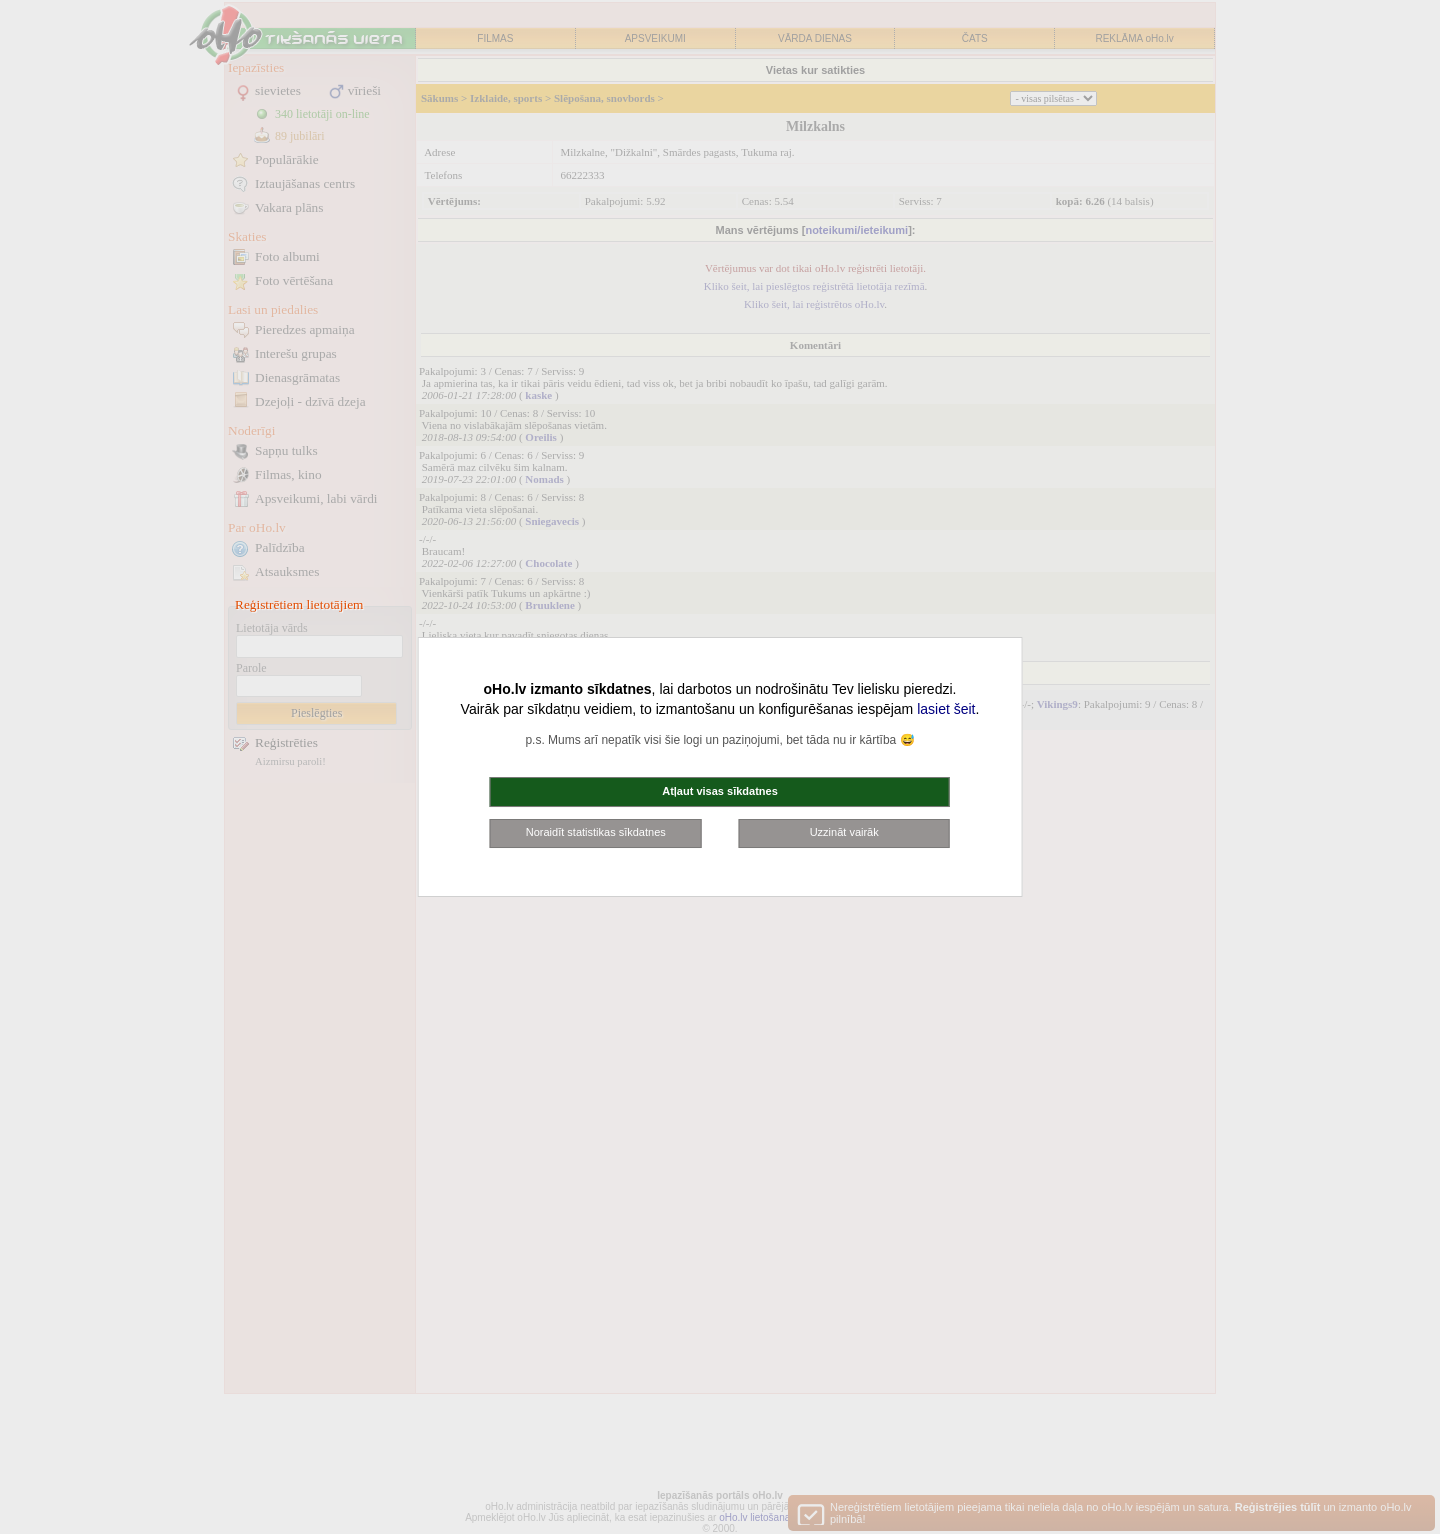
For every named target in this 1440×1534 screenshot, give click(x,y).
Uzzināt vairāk (844, 832)
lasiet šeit (946, 709)
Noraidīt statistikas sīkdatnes (596, 832)
